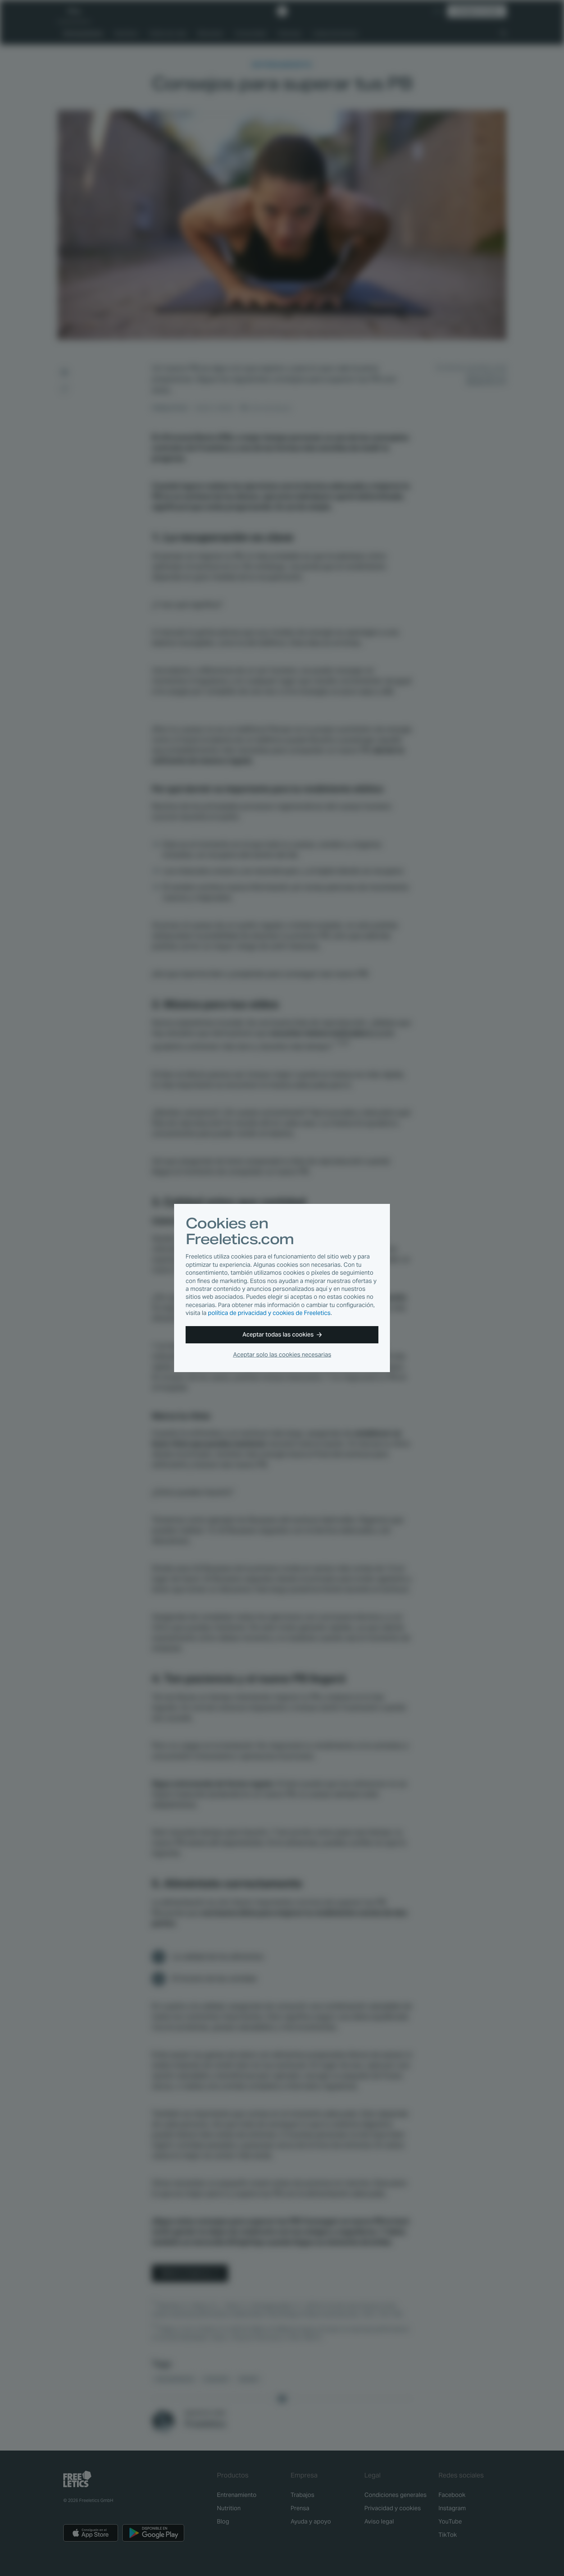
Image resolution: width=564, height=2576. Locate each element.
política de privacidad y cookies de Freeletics (269, 1313)
